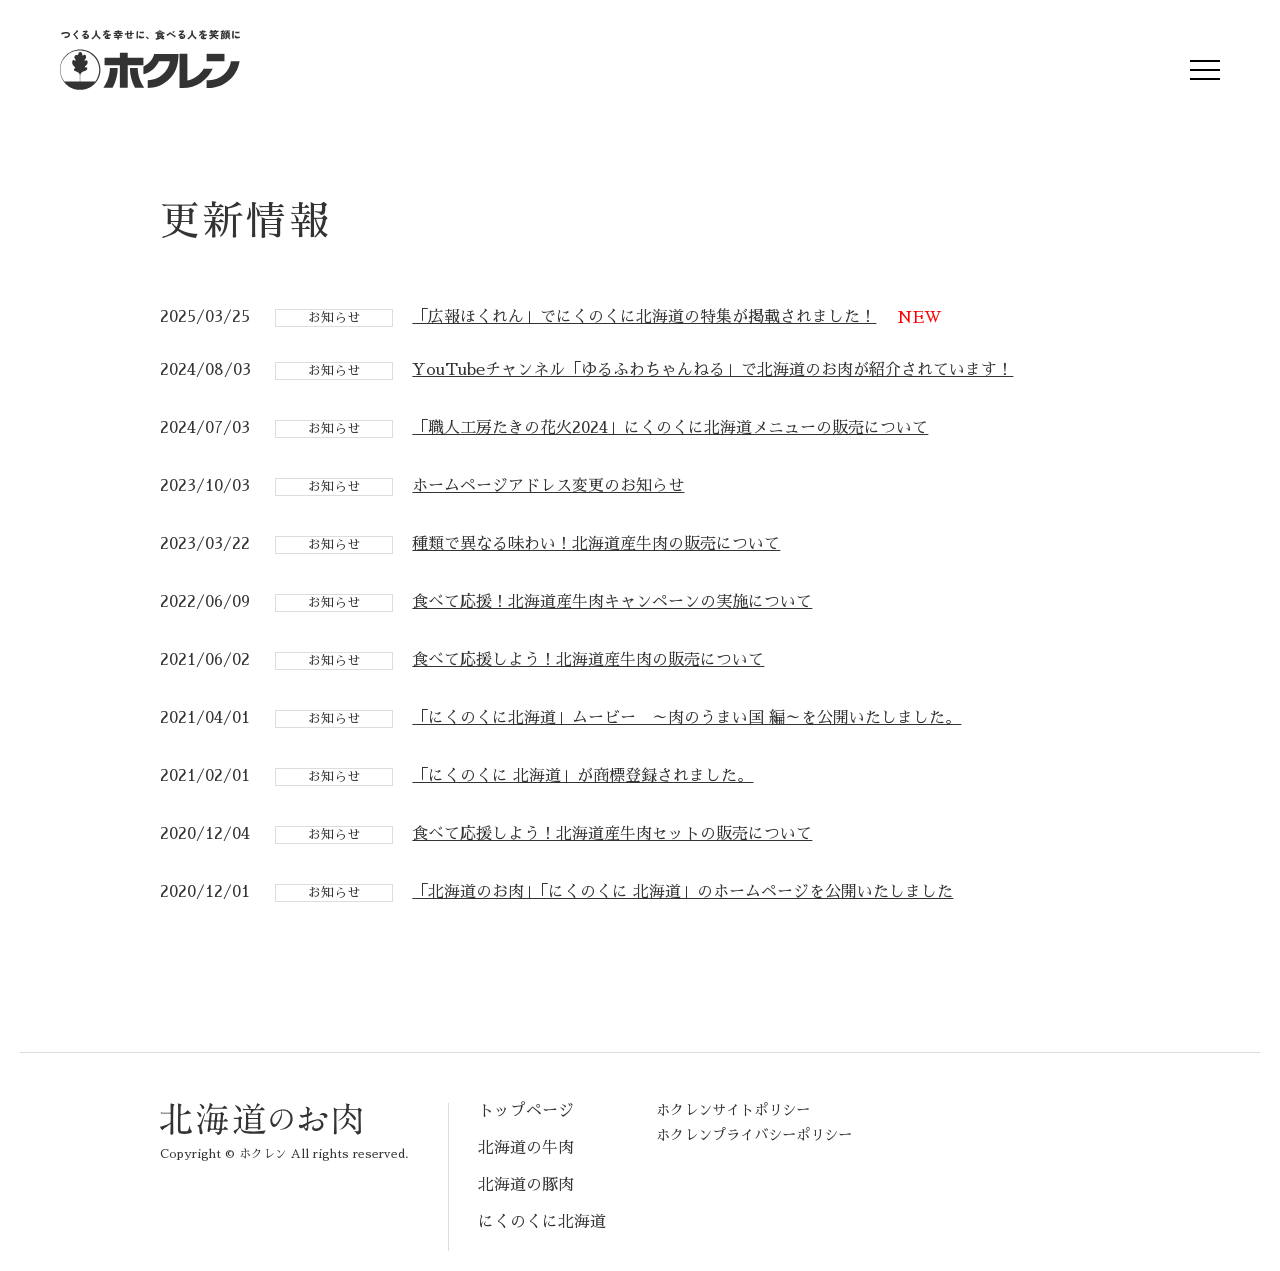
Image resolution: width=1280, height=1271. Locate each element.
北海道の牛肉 (526, 1148)
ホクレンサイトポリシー (733, 1110)
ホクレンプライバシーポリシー (754, 1135)
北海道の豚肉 (526, 1185)
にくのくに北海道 (542, 1222)
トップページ (526, 1111)
